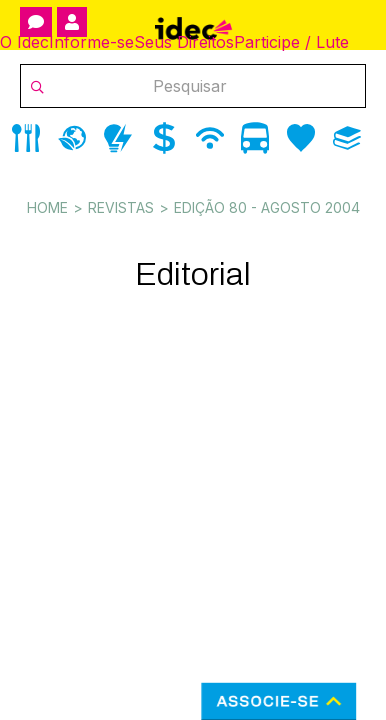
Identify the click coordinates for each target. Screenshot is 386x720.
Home (47, 207)
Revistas (121, 207)
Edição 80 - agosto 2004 (267, 207)
